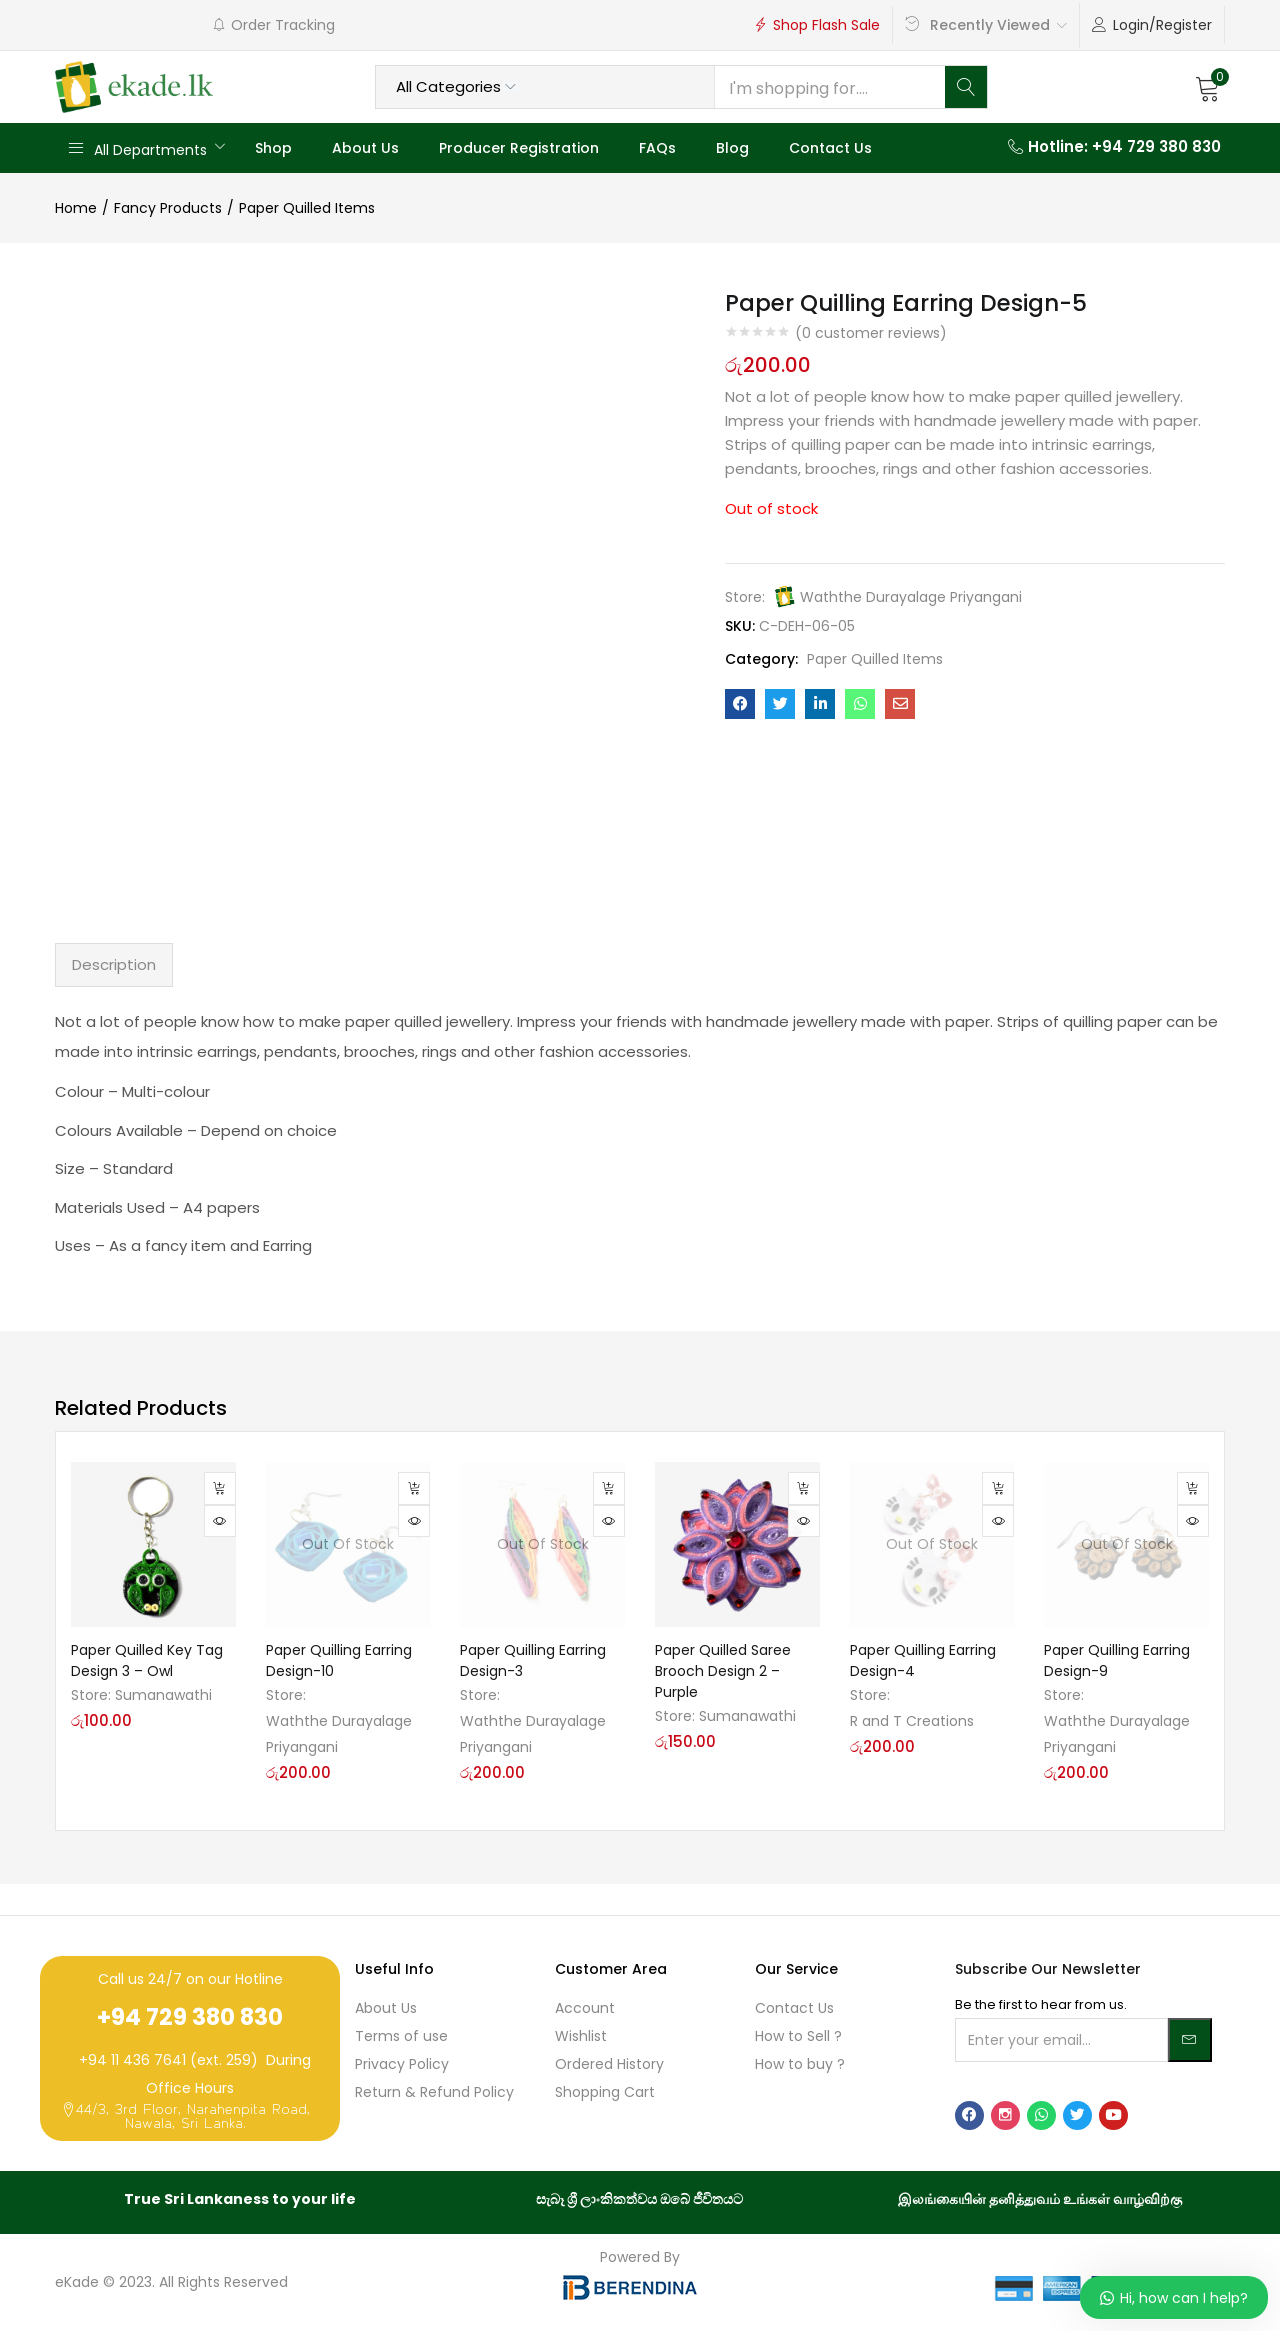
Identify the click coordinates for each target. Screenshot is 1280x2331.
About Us (365, 148)
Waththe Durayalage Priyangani (911, 597)
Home (76, 208)
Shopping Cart (605, 2092)
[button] (1208, 87)
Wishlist (581, 2036)
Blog (732, 148)
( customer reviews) (871, 333)
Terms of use (401, 2036)
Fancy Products (168, 208)
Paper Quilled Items (307, 208)
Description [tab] (114, 964)
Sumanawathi (163, 1695)
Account (585, 2008)
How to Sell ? (798, 2036)
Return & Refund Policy (434, 2092)
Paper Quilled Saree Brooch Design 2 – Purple (723, 1671)
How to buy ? (800, 2064)
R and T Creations (912, 1721)
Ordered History (609, 2064)
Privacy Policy (402, 2064)
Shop (273, 148)
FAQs (657, 148)
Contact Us (830, 148)
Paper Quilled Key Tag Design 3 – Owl (147, 1660)
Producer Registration (519, 148)
